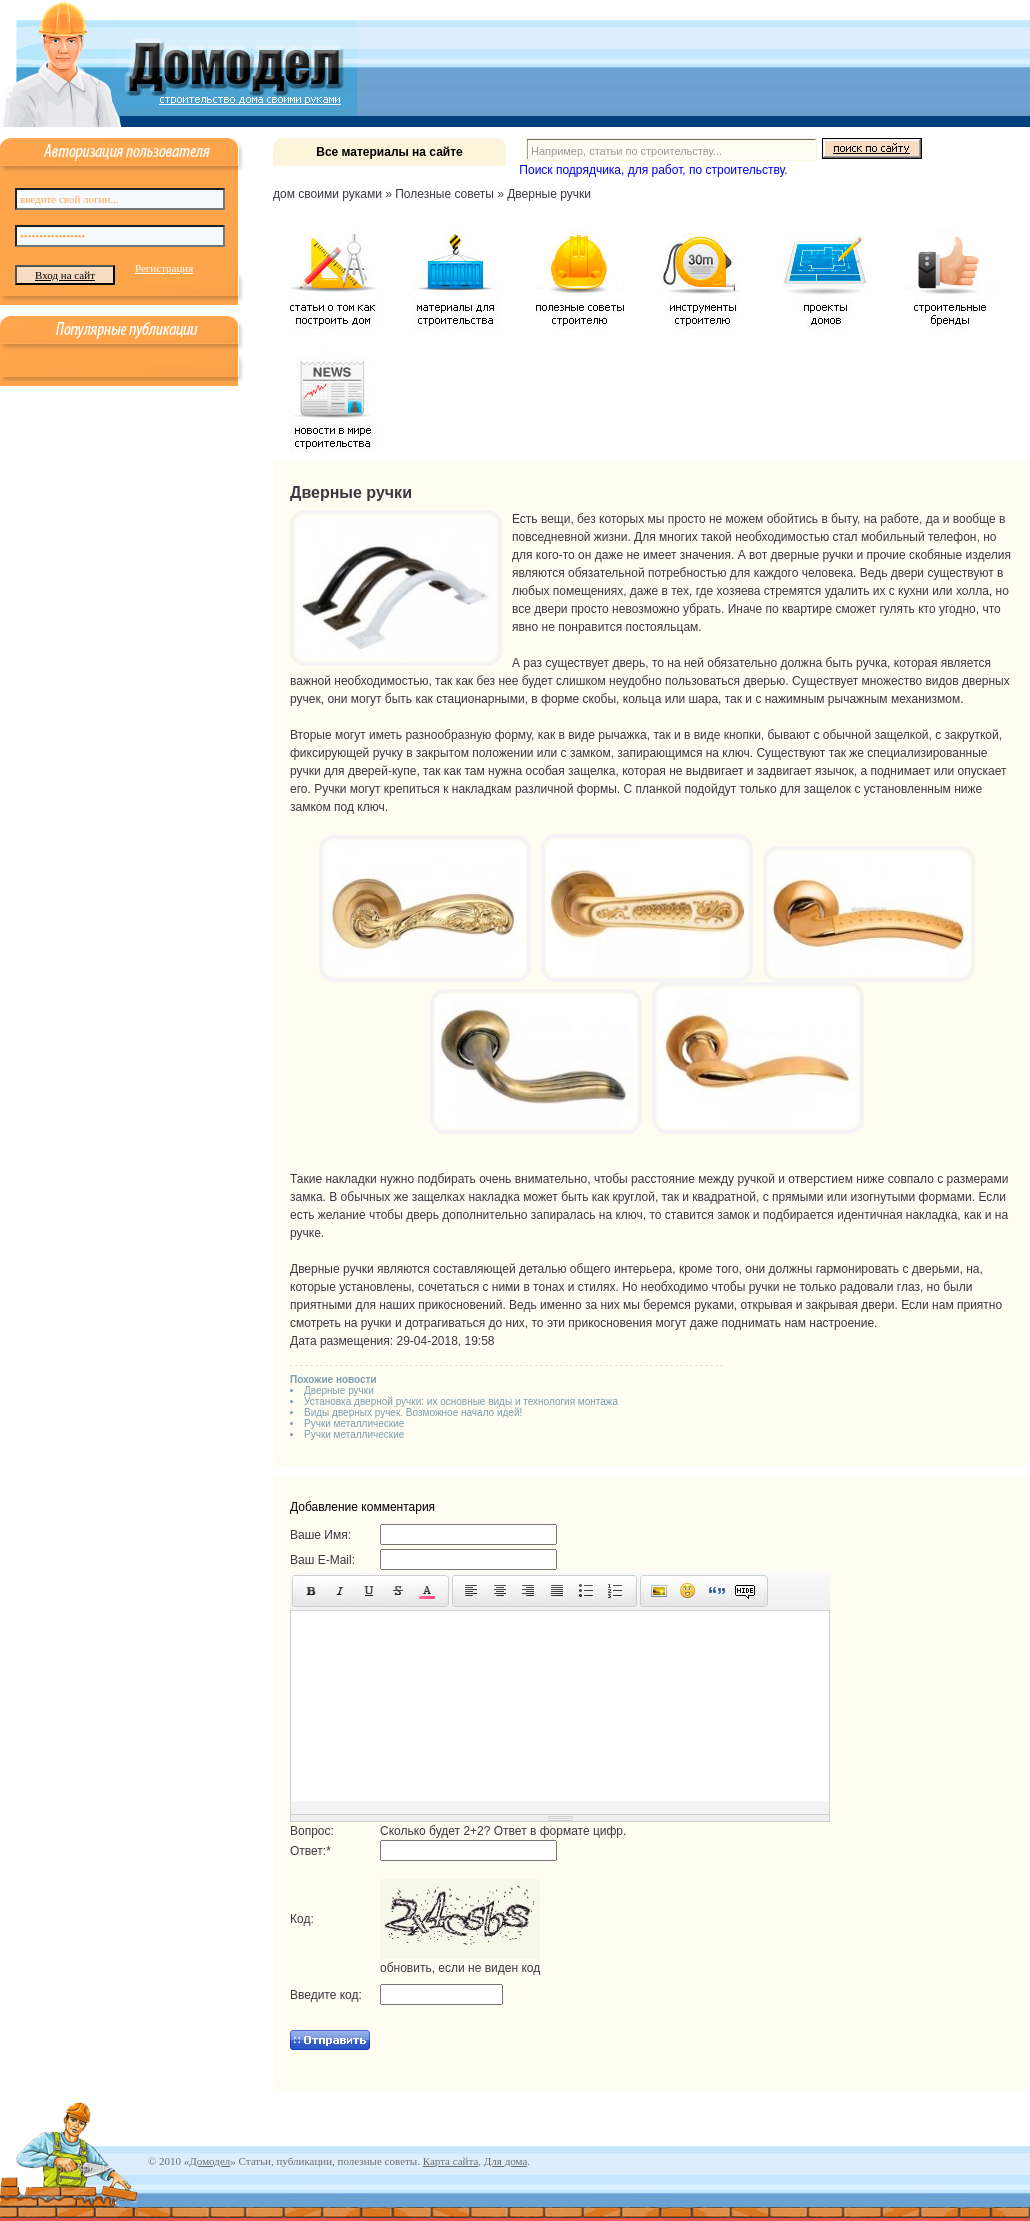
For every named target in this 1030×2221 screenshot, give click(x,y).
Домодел (209, 2161)
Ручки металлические (354, 1423)
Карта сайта (451, 2161)
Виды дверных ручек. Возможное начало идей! (413, 1412)
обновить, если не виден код (460, 1968)
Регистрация (164, 268)
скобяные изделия (960, 555)
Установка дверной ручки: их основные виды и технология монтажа (461, 1401)
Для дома (505, 2161)
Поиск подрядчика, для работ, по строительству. (653, 170)
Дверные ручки (339, 1390)
